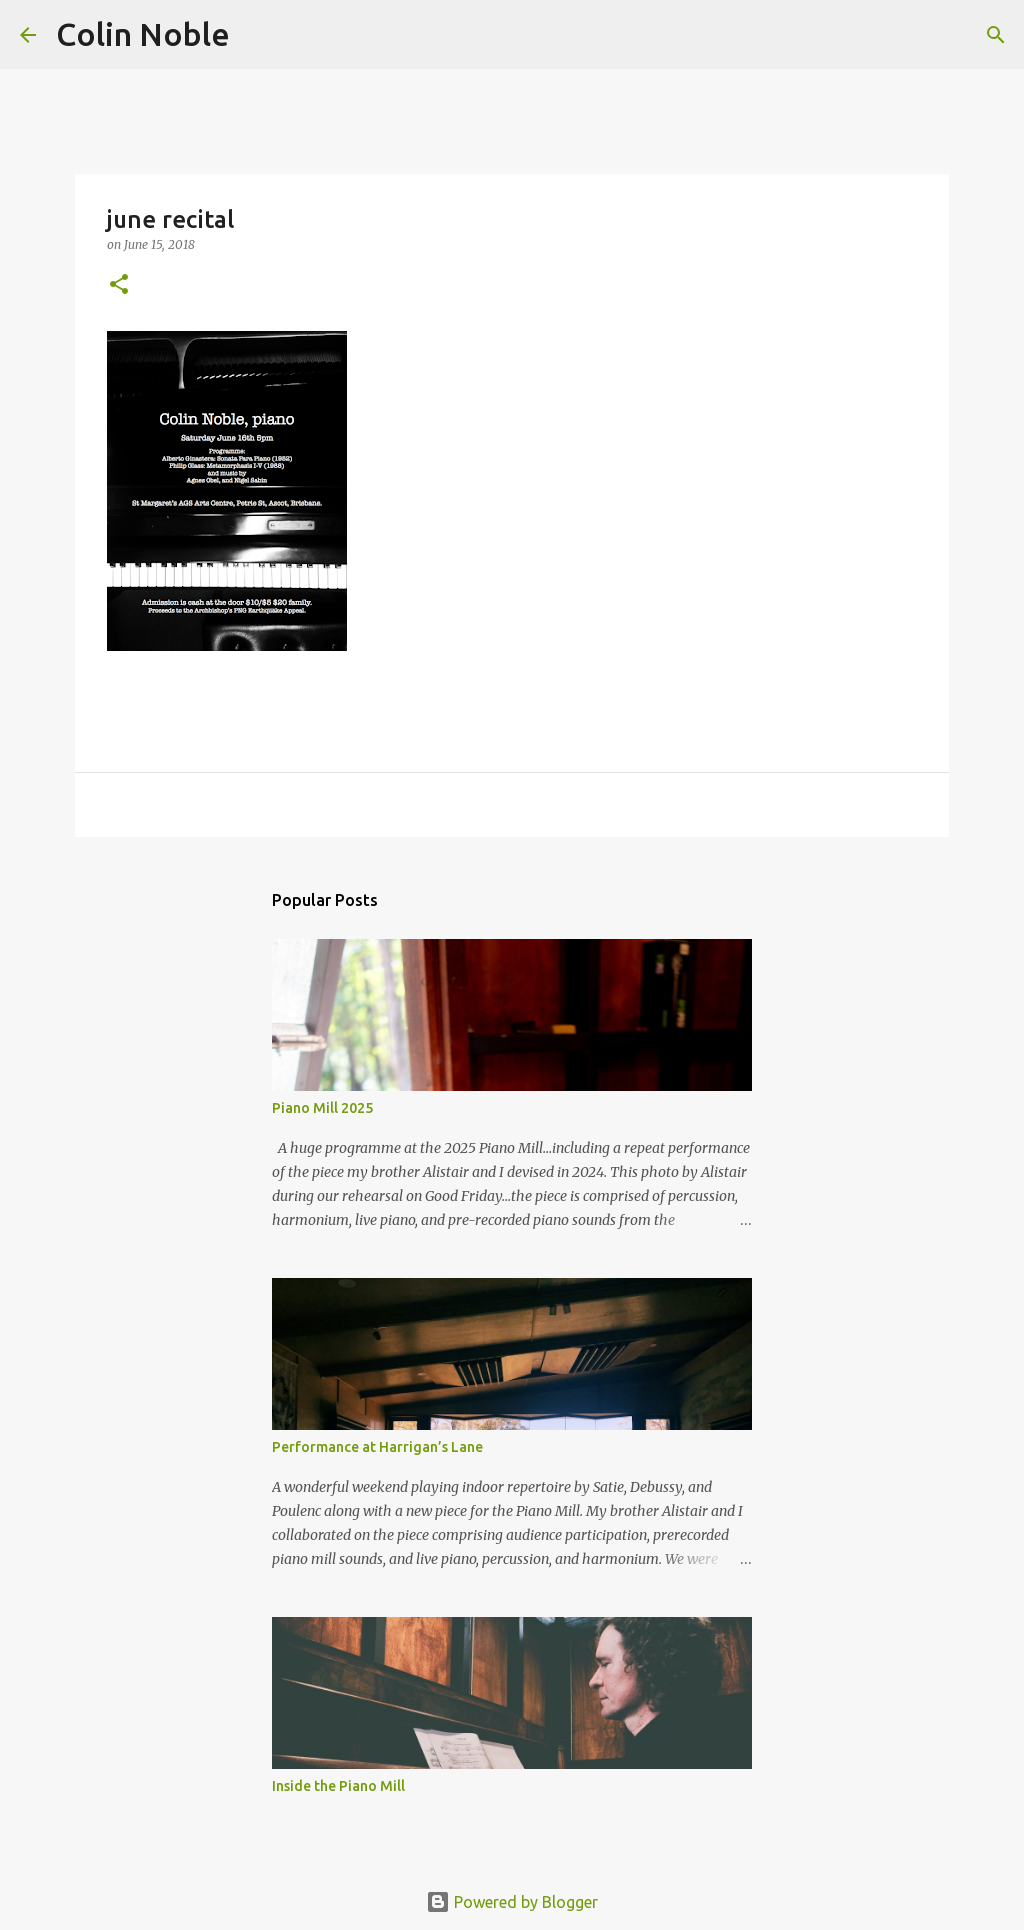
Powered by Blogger (512, 1902)
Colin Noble (143, 34)
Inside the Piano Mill (338, 1786)
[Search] (258, 35)
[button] (119, 285)
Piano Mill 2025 (322, 1108)
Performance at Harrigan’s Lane (377, 1447)
